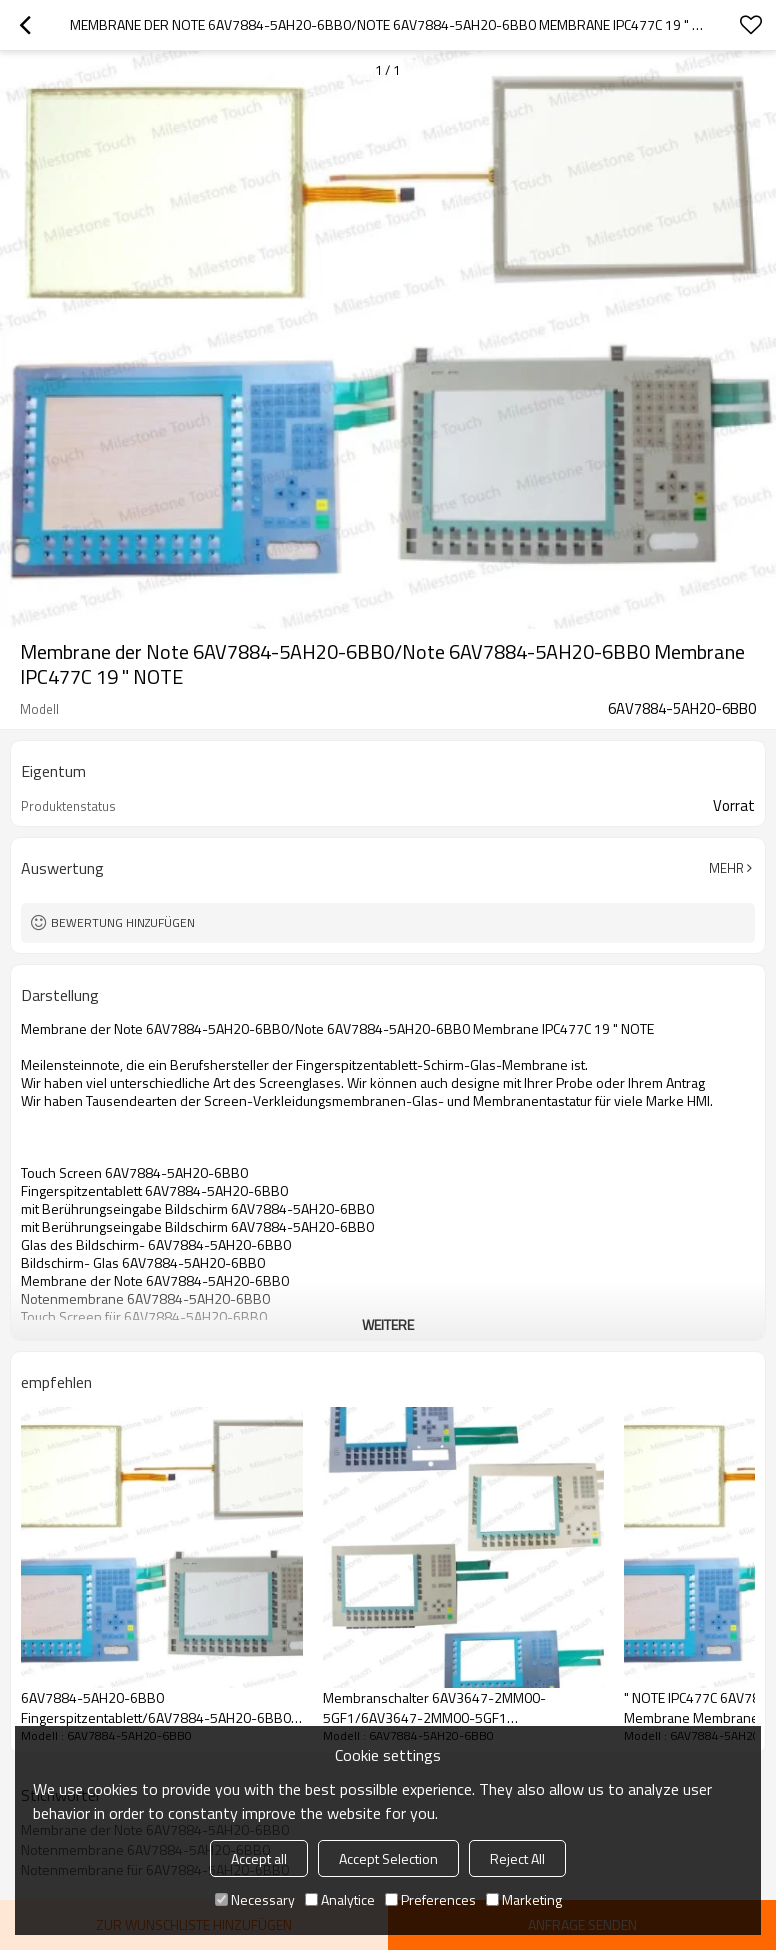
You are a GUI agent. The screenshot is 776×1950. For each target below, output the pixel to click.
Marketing (524, 1899)
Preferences (430, 1899)
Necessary (255, 1899)
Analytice (340, 1899)
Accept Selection (388, 1858)
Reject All (517, 1858)
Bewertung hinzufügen (123, 922)
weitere (388, 1324)
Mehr (726, 868)
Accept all (259, 1858)
